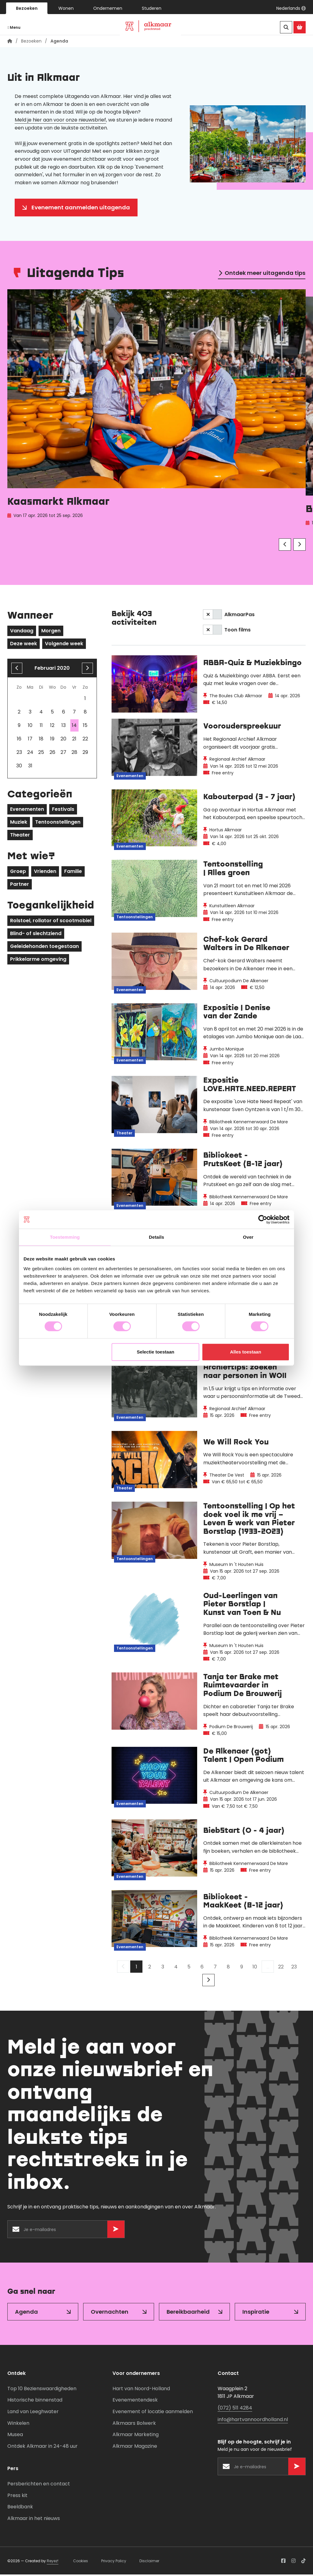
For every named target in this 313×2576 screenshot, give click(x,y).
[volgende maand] (87, 669)
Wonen (66, 8)
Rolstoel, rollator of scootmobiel (50, 922)
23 (294, 1968)
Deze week (23, 645)
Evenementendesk (135, 2401)
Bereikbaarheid (188, 2313)
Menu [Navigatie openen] (14, 27)
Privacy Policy (113, 2562)
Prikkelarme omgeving (38, 960)
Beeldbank (20, 2508)
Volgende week (64, 645)
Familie (73, 872)
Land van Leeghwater (33, 2413)
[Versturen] (115, 2230)
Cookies (80, 2562)
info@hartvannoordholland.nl (253, 2420)
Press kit (17, 2496)
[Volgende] (299, 546)
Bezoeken (27, 8)
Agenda (26, 2313)
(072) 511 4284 (235, 2409)
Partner (19, 885)
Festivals (63, 810)
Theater (20, 836)
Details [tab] (156, 1237)
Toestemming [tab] (65, 1237)
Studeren (151, 8)
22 (281, 1968)
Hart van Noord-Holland (141, 2390)
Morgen (51, 632)
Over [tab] (248, 1237)
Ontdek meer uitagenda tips (265, 274)
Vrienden (45, 872)
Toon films (237, 631)
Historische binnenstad (34, 2401)
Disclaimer (149, 2562)
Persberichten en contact (38, 2485)
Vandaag (21, 632)
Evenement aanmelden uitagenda (80, 209)
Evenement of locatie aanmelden (152, 2413)
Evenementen (27, 810)
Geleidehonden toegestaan (44, 947)
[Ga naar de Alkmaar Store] (299, 27)
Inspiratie (255, 2313)
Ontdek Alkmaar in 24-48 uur (42, 2447)
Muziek (18, 823)
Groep (18, 872)
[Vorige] (285, 546)
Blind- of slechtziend (35, 934)
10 (254, 1968)
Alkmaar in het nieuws (33, 2519)
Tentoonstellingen (57, 823)
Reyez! (52, 2562)
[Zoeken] (286, 27)
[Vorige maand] (16, 669)
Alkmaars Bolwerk (134, 2424)
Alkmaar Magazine (134, 2447)
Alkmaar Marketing (135, 2435)
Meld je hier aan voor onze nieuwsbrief (60, 121)
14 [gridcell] (74, 726)
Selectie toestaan (156, 1351)
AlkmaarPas (239, 616)
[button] (291, 8)
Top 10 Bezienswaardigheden (41, 2390)
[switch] (212, 616)
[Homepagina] (9, 43)
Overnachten (109, 2313)
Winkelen (18, 2424)
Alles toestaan (245, 1351)
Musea (15, 2435)
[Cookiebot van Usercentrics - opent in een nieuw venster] (262, 1219)
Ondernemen (107, 8)
